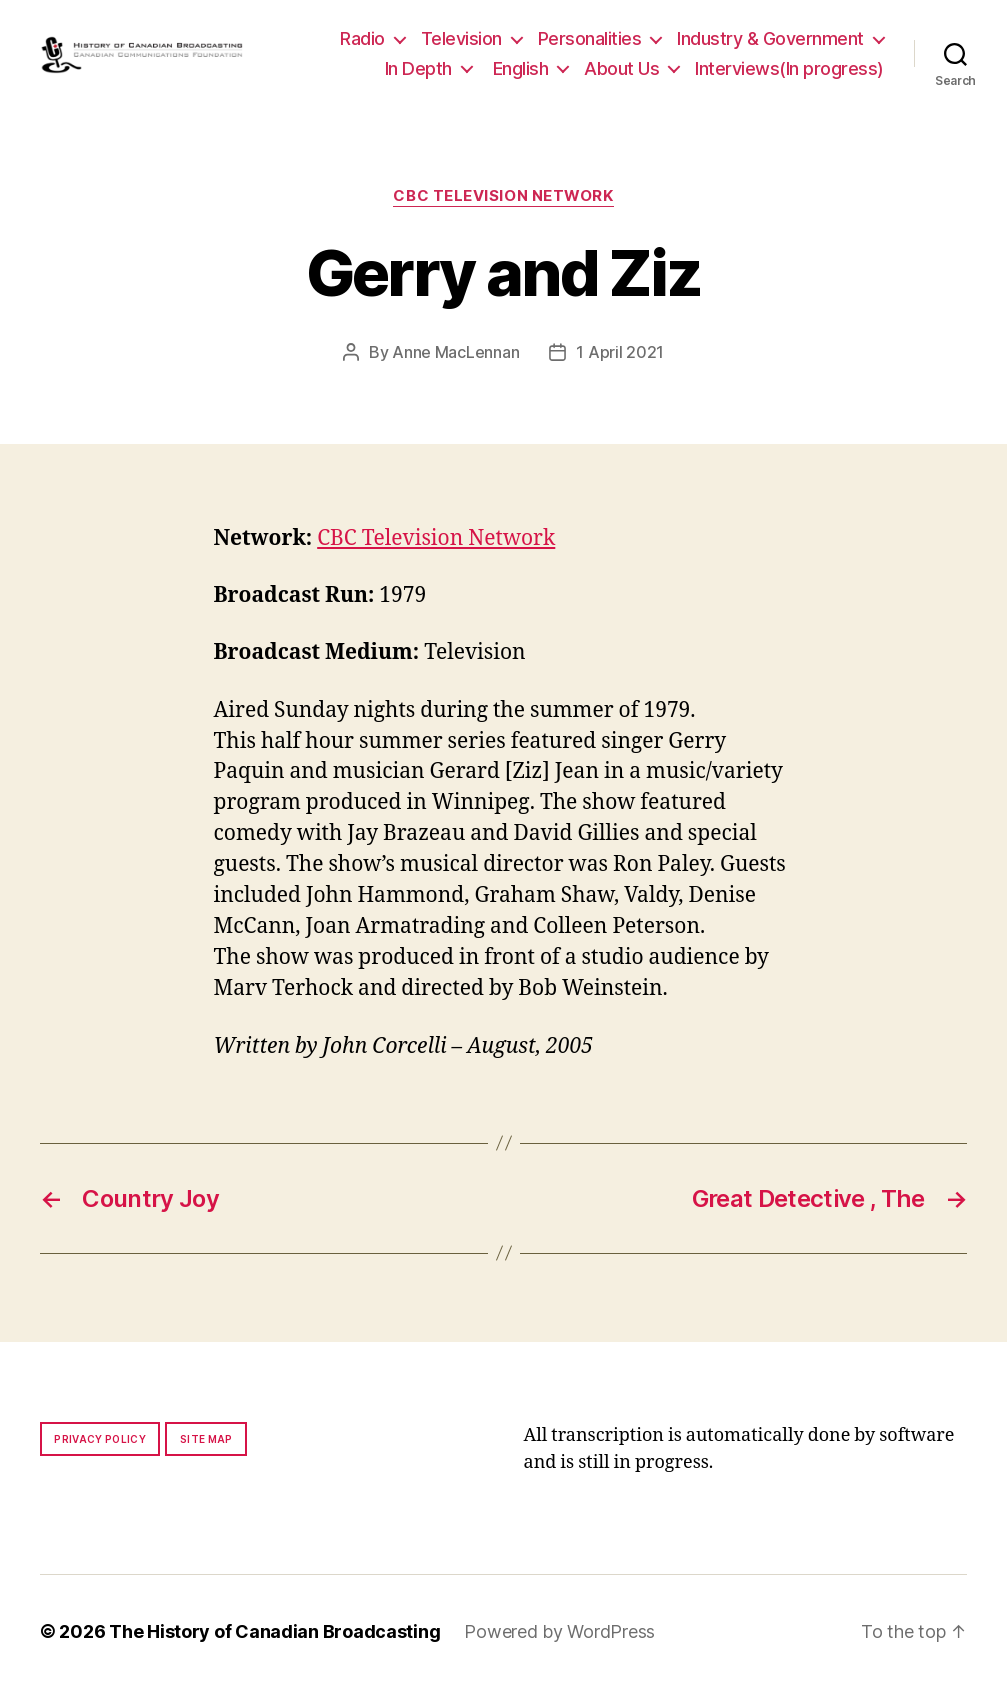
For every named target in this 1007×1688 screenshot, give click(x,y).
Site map (206, 1439)
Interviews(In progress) (789, 68)
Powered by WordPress (559, 1631)
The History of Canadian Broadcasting (274, 1631)
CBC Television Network (503, 196)
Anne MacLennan (455, 352)
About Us (621, 68)
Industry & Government (770, 38)
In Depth (418, 68)
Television (461, 38)
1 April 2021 (620, 352)
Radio (362, 38)
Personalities (590, 38)
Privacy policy (100, 1439)
